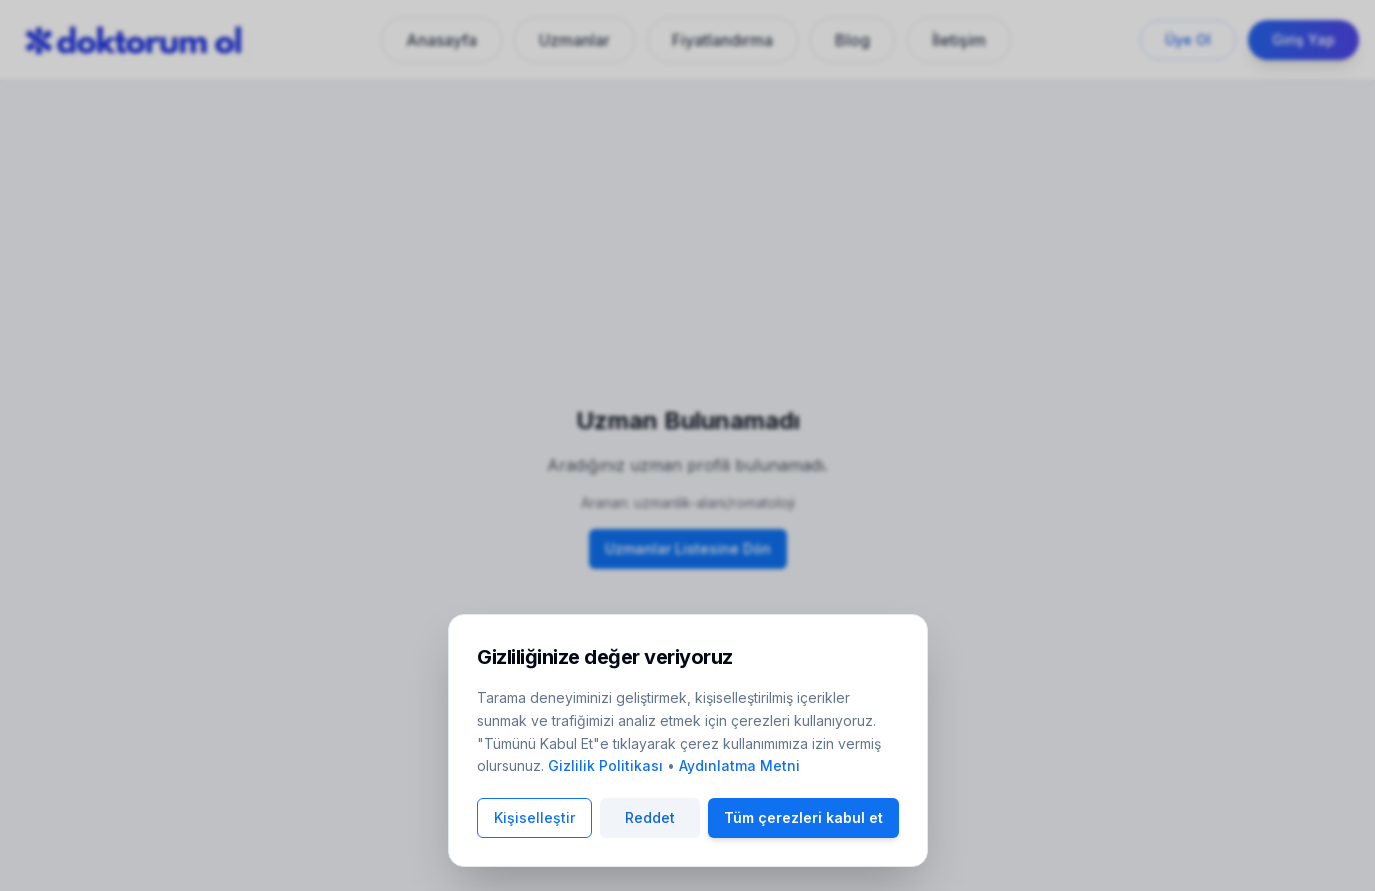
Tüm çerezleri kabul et (803, 817)
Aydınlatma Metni (739, 765)
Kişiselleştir (534, 817)
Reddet (650, 817)
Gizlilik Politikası (605, 765)
